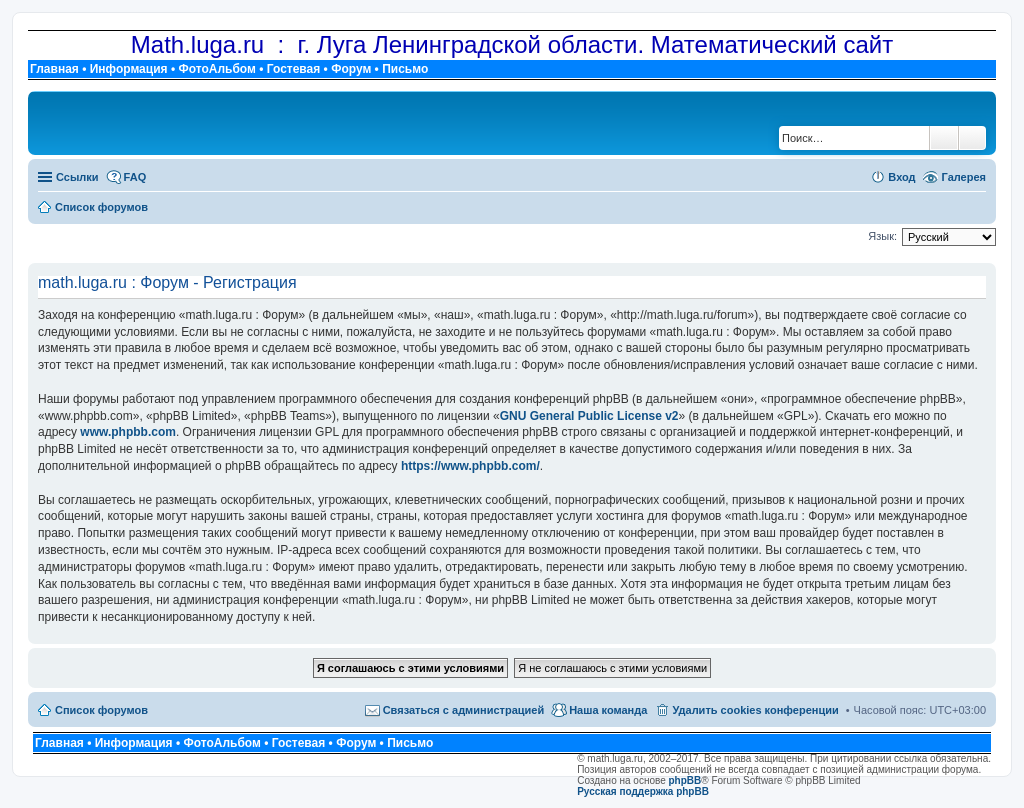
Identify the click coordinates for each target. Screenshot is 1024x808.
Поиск (944, 138)
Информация (129, 69)
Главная (54, 69)
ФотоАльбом (216, 69)
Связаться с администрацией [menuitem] (464, 710)
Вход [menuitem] (901, 177)
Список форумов (101, 710)
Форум (351, 69)
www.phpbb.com (128, 432)
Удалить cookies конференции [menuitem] (755, 710)
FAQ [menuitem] (135, 177)
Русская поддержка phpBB (643, 791)
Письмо (405, 69)
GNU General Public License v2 (589, 416)
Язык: (882, 236)
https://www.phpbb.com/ (470, 466)
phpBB (685, 780)
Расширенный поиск (972, 138)
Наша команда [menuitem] (608, 710)
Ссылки (77, 177)
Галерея (964, 177)
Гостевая (294, 69)
